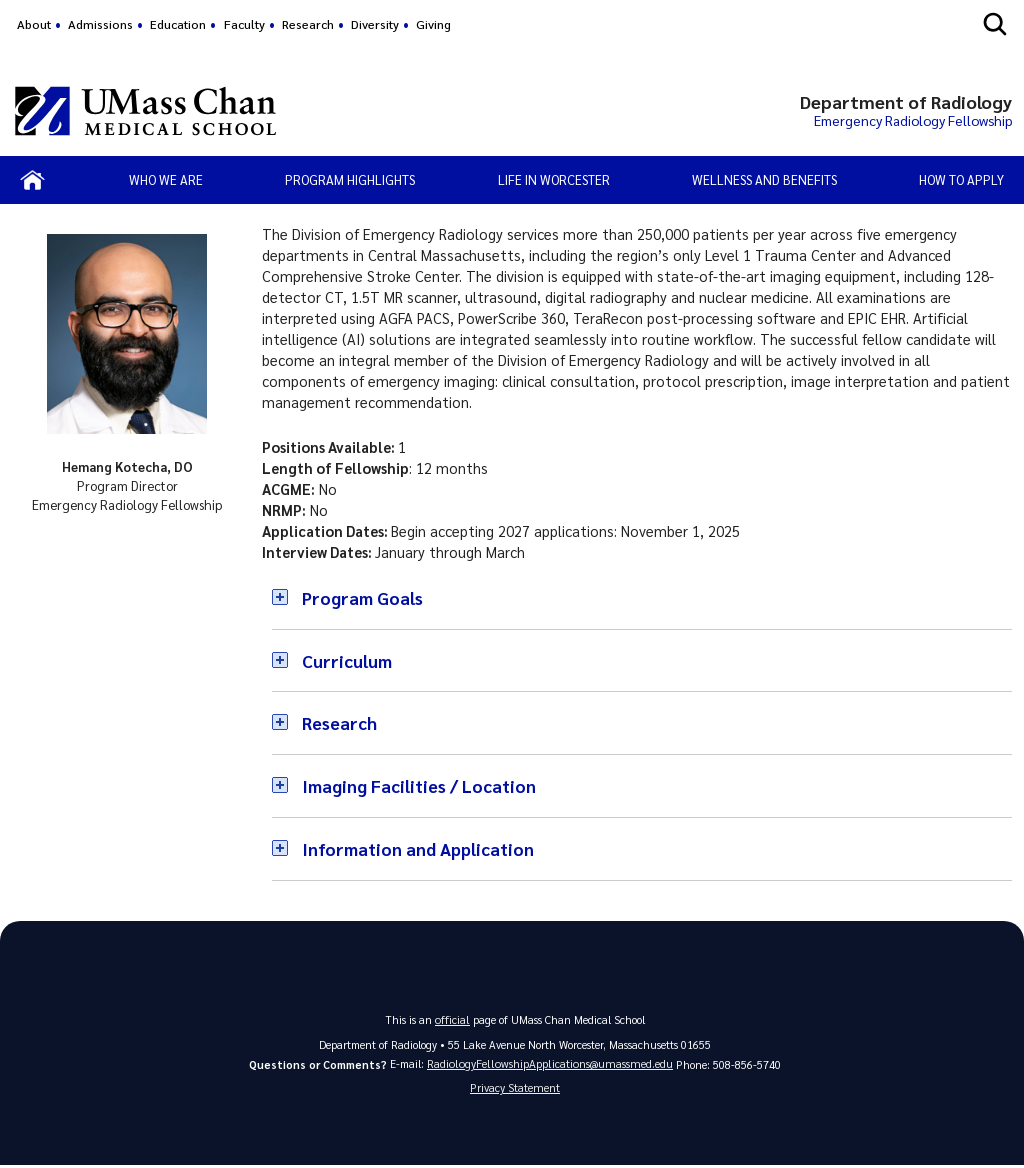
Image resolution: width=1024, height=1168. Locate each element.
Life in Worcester (554, 179)
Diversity (375, 24)
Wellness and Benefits (764, 179)
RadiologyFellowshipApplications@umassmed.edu (550, 1063)
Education (178, 24)
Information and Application (422, 848)
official (453, 1018)
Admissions (100, 24)
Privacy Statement (515, 1089)
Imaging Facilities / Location (422, 785)
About (34, 24)
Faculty (244, 24)
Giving (433, 24)
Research (308, 24)
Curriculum (348, 660)
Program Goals (364, 597)
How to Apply (961, 179)
